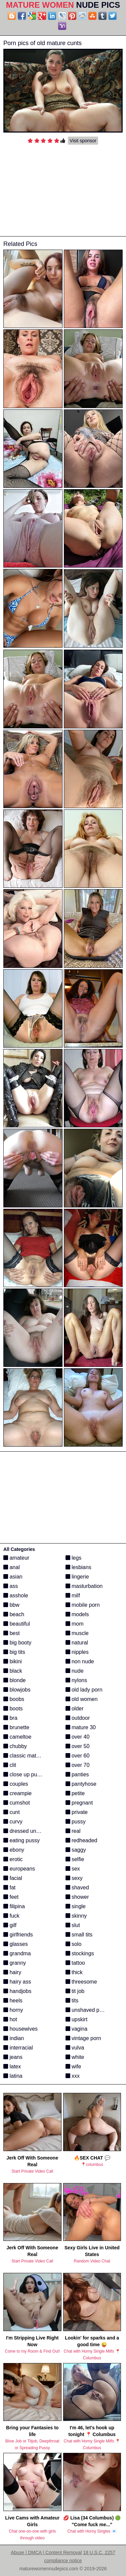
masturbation (84, 1586)
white (75, 2057)
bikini (12, 1661)
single (76, 1906)
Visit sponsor (83, 140)
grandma (17, 1953)
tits (72, 2000)
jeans (13, 2057)
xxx (73, 2076)
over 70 (78, 1765)
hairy (12, 1972)
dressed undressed (29, 1831)
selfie (75, 1859)
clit (9, 1765)
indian (13, 2038)
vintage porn (83, 2038)
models (77, 1614)
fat (9, 1887)
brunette (16, 1727)
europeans (19, 1869)
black (12, 1671)
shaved (77, 1887)
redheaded (81, 1840)
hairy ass (17, 1982)
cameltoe (17, 1737)
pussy (76, 1821)
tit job (75, 1991)
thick (74, 1972)
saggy (76, 1850)
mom (75, 1624)
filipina (14, 1906)
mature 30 (81, 1727)
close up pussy (24, 1774)
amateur (16, 1558)
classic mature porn (29, 1755)
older (75, 1708)
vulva (75, 2048)
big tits (14, 1652)
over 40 (78, 1737)
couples (15, 1784)
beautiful (16, 1624)
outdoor (78, 1718)
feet (10, 1897)
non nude (80, 1661)
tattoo (75, 1963)
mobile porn (83, 1605)
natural (77, 1642)
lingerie (77, 1577)
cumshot (16, 1803)
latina (13, 2076)
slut (73, 1925)
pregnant (79, 1803)
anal (11, 1567)
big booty (17, 1642)
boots (13, 1708)
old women (82, 1699)
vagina (77, 2029)
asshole (15, 1595)
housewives (20, 2029)
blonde (14, 1680)
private (77, 1812)
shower (77, 1897)
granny (14, 1963)
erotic (13, 1859)
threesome (81, 1982)
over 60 (78, 1755)
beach (13, 1614)
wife (73, 2066)
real (73, 1831)
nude (75, 1671)
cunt (11, 1812)
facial (12, 1878)
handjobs (17, 1991)
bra (10, 1718)
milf (73, 1595)
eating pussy (21, 1840)
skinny (76, 1916)
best (11, 1633)
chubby (15, 1746)
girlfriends (18, 1934)
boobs (13, 1699)
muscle (77, 1633)
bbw (11, 1605)
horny (13, 2010)
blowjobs (17, 1690)
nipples (77, 1652)
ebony (13, 1850)
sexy (74, 1878)
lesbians (78, 1567)
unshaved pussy (88, 2010)
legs (74, 1558)
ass (10, 1586)
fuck (11, 1916)
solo (74, 1944)
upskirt (77, 2019)
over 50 (78, 1746)
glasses (15, 1944)
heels (13, 2000)
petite (75, 1793)
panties (77, 1774)
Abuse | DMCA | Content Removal (46, 2552)
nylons (76, 1680)
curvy (13, 1821)
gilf (9, 1925)
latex (12, 2066)
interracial (18, 2048)
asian (13, 1577)
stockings (80, 1953)
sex (73, 1869)
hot (10, 2019)
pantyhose (81, 1784)
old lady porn (84, 1690)
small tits (79, 1934)
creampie (17, 1793)
